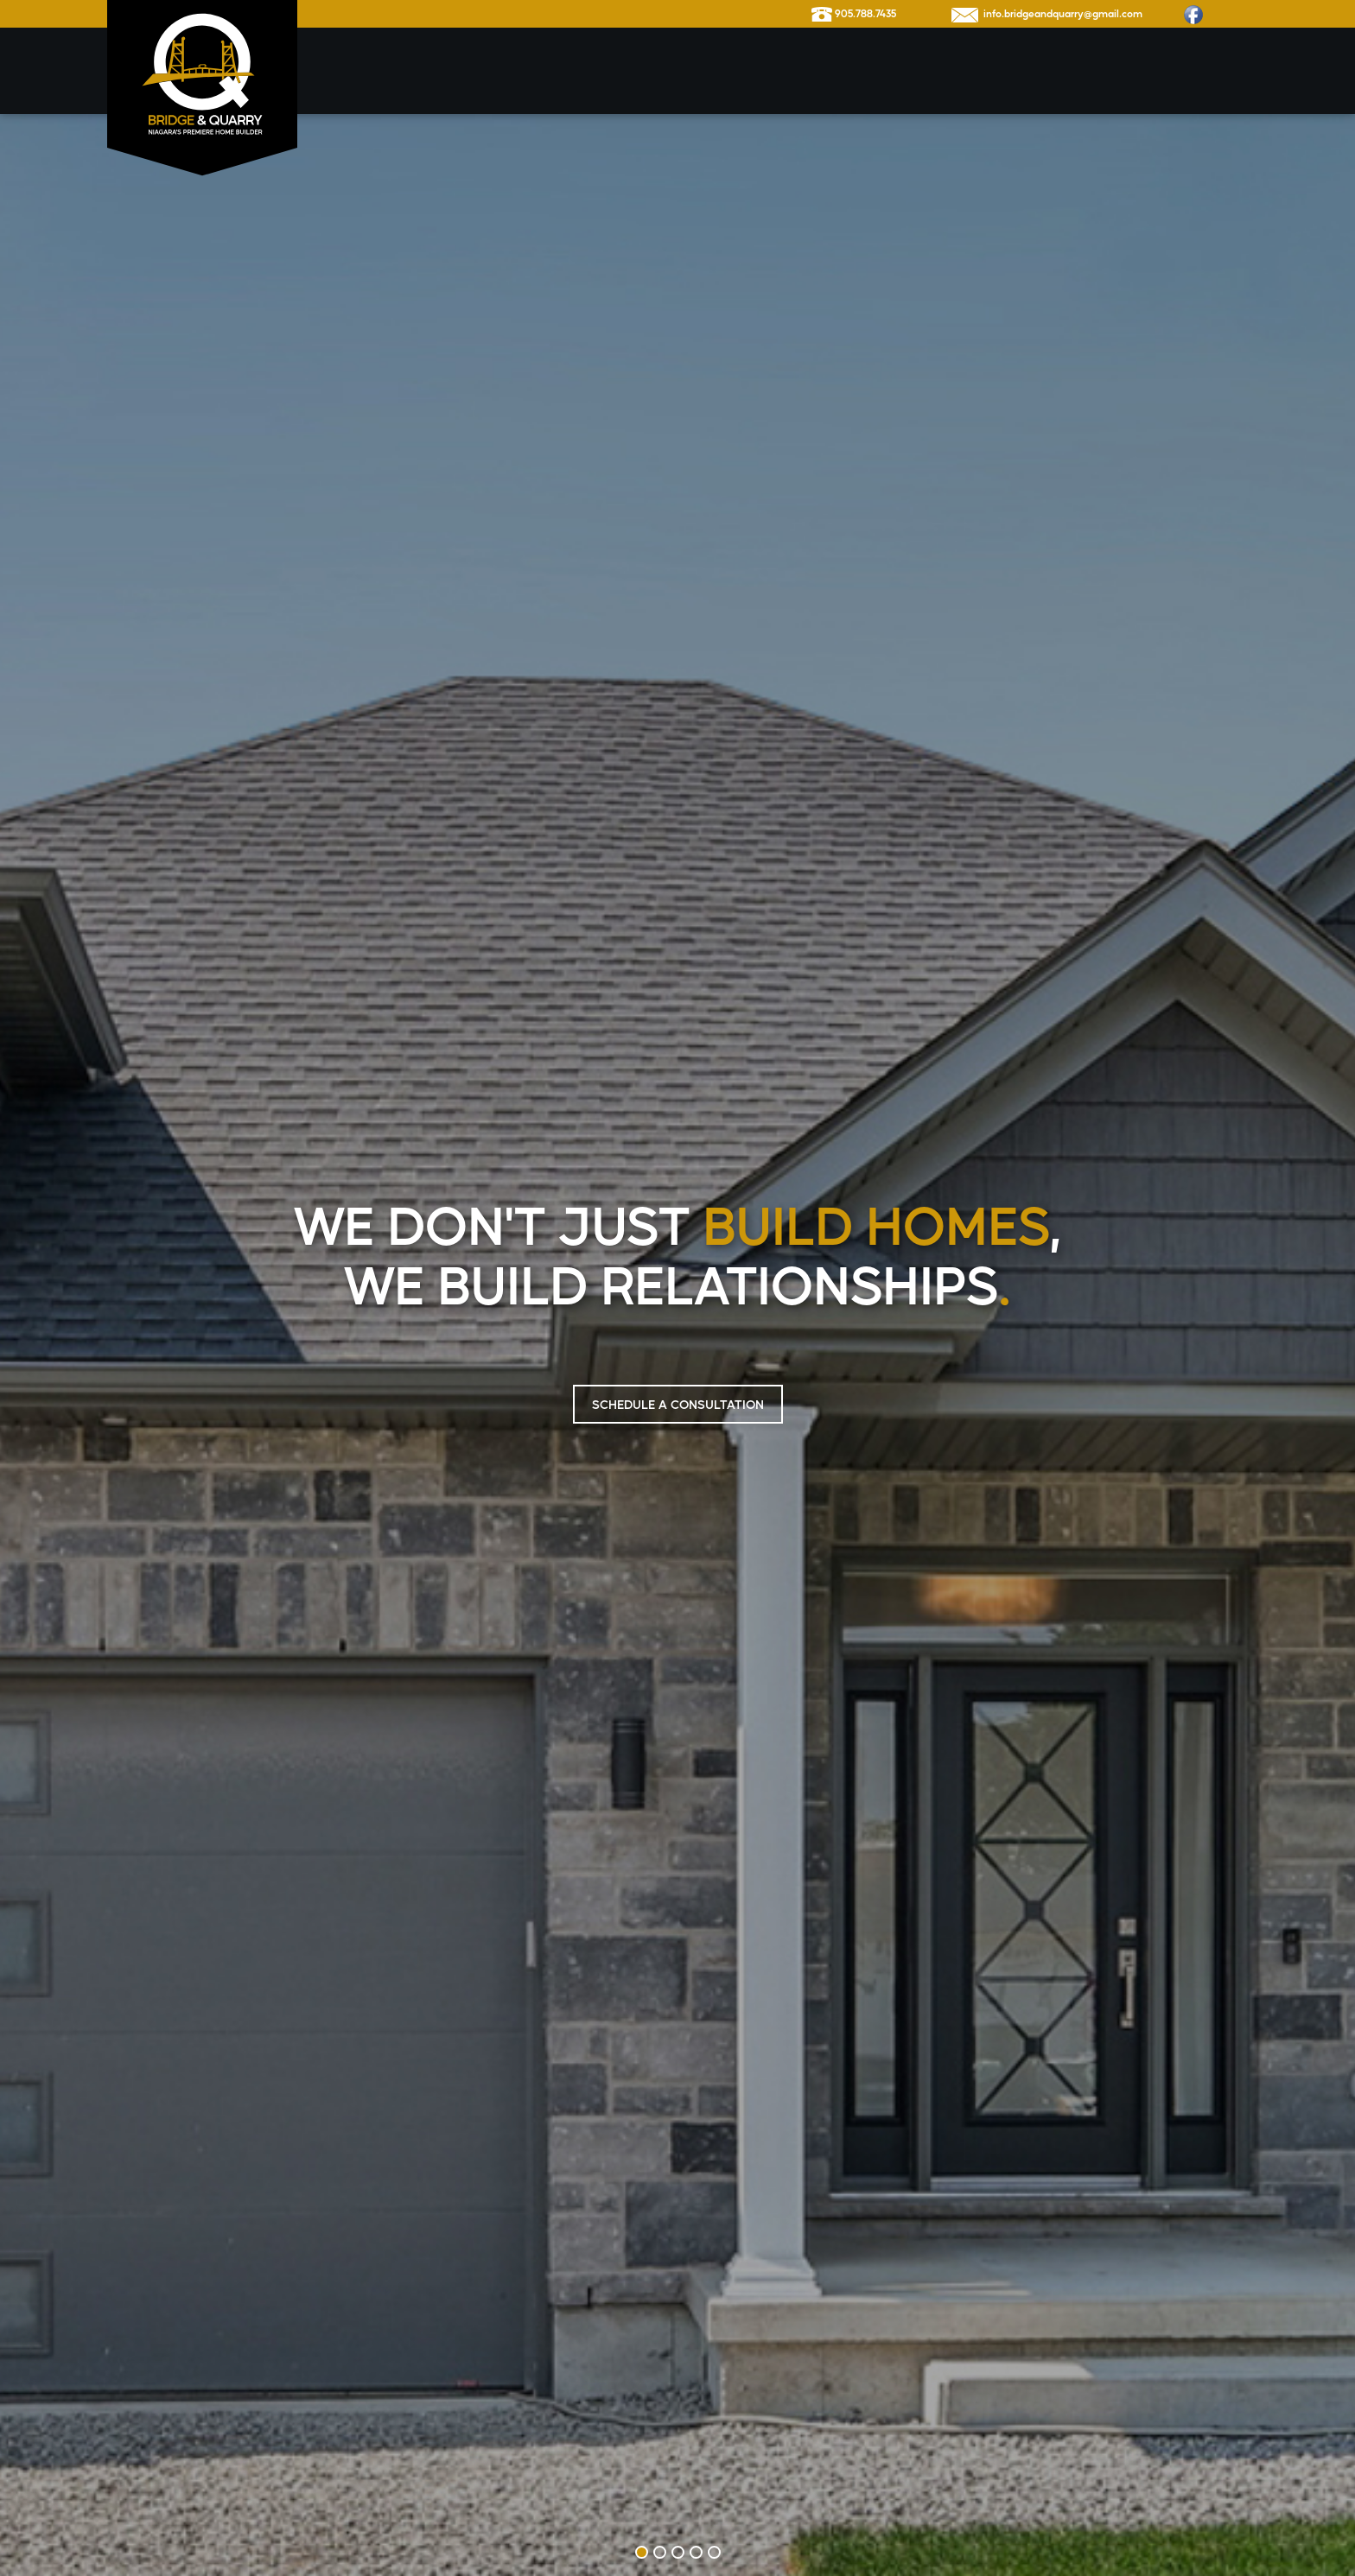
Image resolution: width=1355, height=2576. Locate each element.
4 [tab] (696, 2552)
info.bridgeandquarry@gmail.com (1046, 14)
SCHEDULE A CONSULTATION (678, 1404)
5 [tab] (714, 2552)
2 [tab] (659, 2552)
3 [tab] (677, 2552)
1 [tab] (641, 2552)
